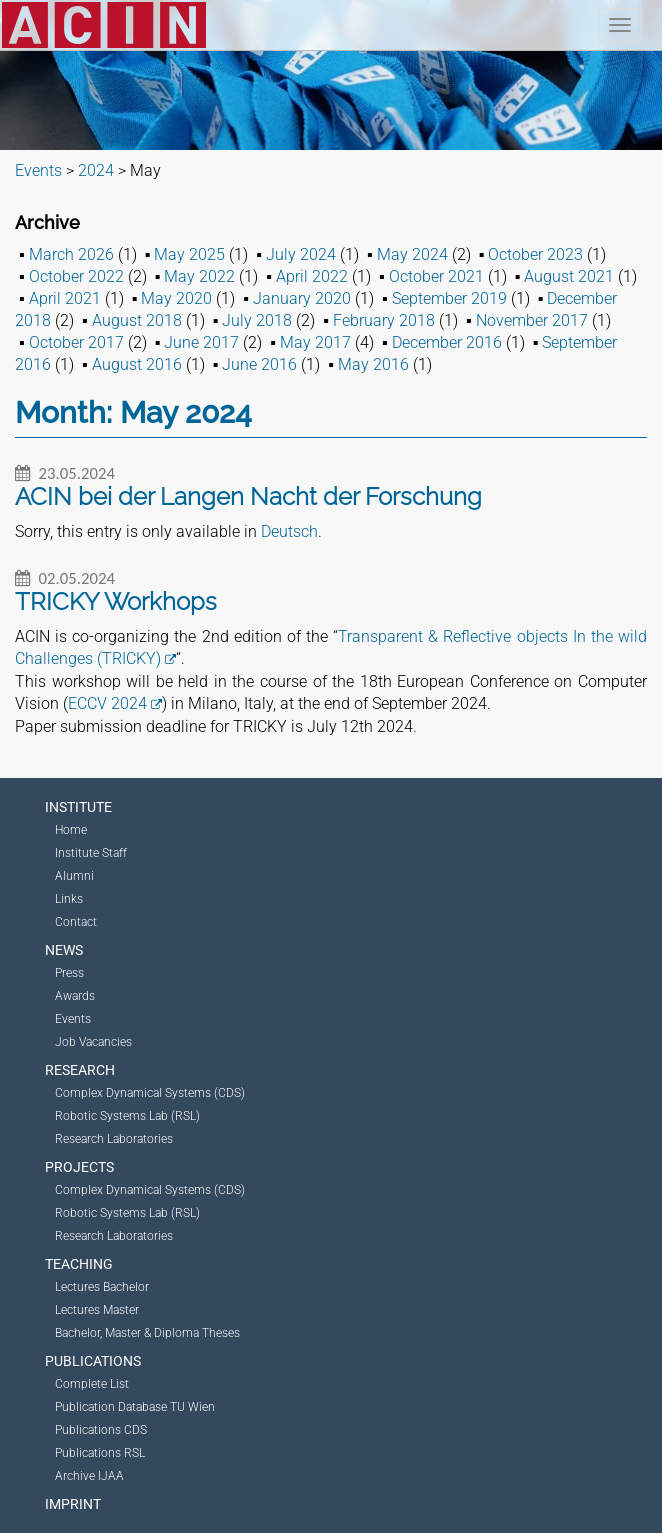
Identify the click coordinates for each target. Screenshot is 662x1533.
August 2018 (137, 320)
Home (71, 830)
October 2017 (76, 342)
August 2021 (569, 276)
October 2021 (436, 276)
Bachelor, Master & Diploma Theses (147, 1333)
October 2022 (76, 276)
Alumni (74, 876)
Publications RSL (100, 1453)
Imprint (73, 1504)
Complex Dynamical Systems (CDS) (150, 1093)
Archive (47, 222)
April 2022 (312, 276)
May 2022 (199, 276)
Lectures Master (97, 1310)
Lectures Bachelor (102, 1287)
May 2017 (315, 342)
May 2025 (189, 254)
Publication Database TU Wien (135, 1407)
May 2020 (176, 298)
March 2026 (71, 254)
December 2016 (447, 342)
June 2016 (259, 364)
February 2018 (384, 320)
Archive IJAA (89, 1476)
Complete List (92, 1384)
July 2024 (301, 254)
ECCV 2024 (107, 703)
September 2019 (449, 298)
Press (69, 973)
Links (69, 899)
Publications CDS (101, 1430)
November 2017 (532, 320)
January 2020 (302, 298)
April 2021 (65, 298)
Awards (75, 996)
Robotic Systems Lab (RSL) (127, 1116)
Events (73, 1019)
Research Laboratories (114, 1139)
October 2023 (535, 254)
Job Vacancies (93, 1042)
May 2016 (373, 364)
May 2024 (412, 254)
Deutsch (289, 531)
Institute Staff (91, 853)
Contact (76, 922)
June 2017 (201, 342)
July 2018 (257, 320)
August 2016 (137, 364)
